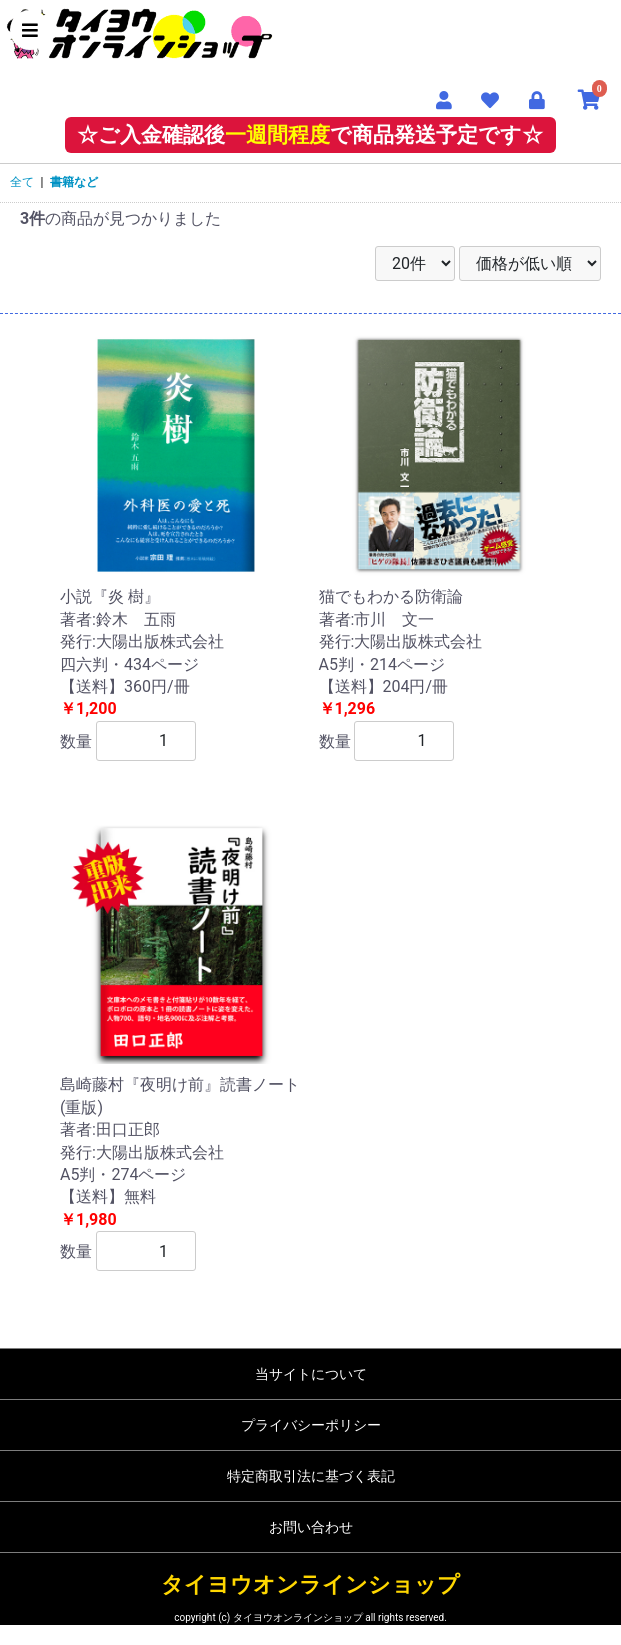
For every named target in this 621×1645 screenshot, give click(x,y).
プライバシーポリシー (311, 1425)
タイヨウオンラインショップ (310, 1584)
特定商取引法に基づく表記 (311, 1476)
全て (22, 182)
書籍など (74, 182)
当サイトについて (311, 1374)
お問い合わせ (311, 1527)
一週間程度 (277, 135)
